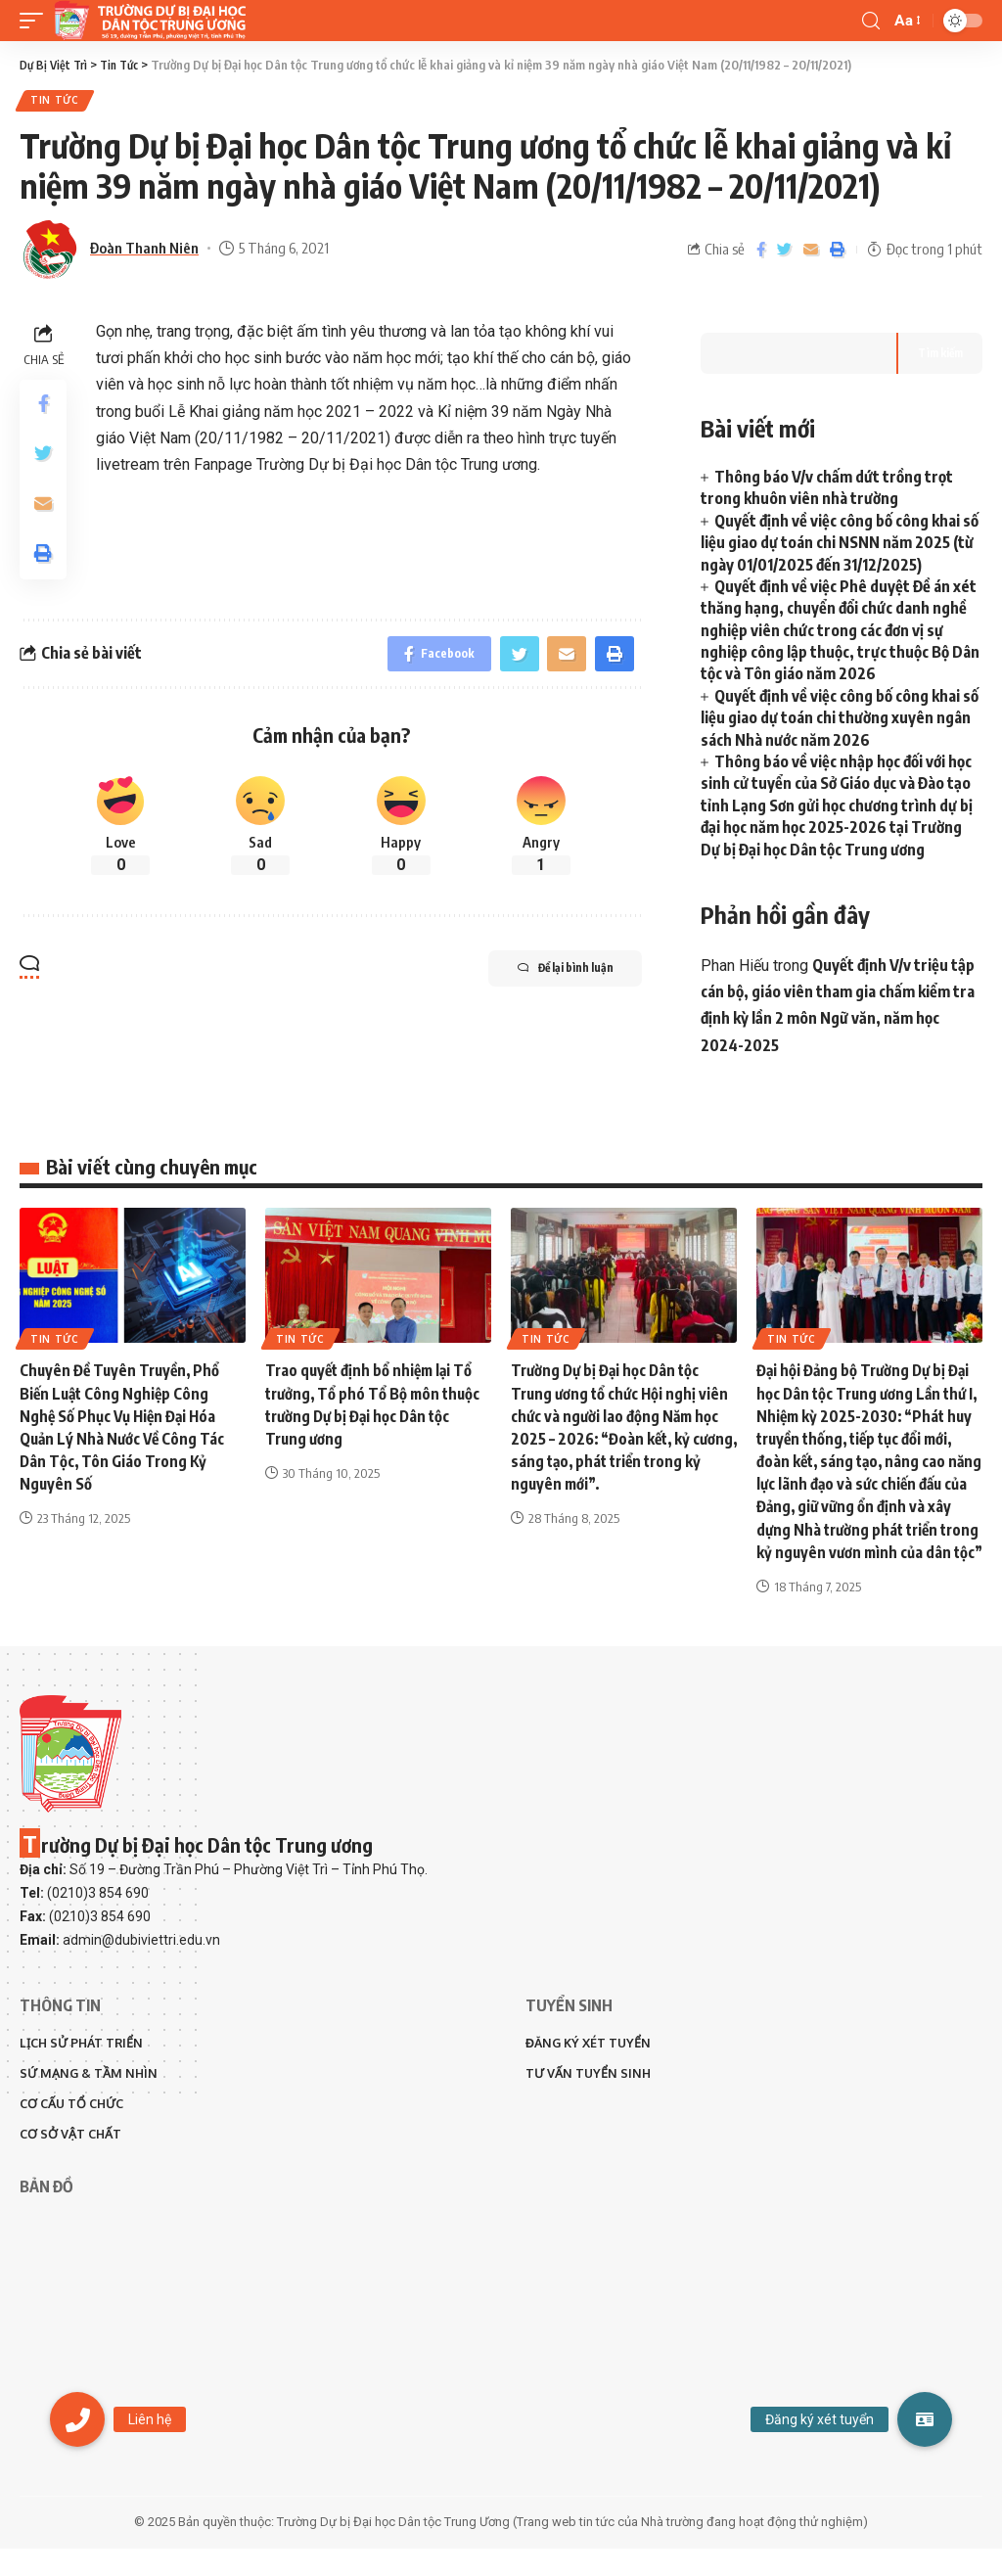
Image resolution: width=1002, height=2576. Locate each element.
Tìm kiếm (937, 354)
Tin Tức (55, 102)
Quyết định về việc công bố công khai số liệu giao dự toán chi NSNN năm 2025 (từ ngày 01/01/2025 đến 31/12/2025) (840, 544)
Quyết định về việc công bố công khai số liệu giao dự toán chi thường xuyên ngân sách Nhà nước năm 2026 (840, 720)
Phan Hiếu (735, 967)
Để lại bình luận (552, 975)
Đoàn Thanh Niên (144, 249)
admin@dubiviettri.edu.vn (141, 1964)
